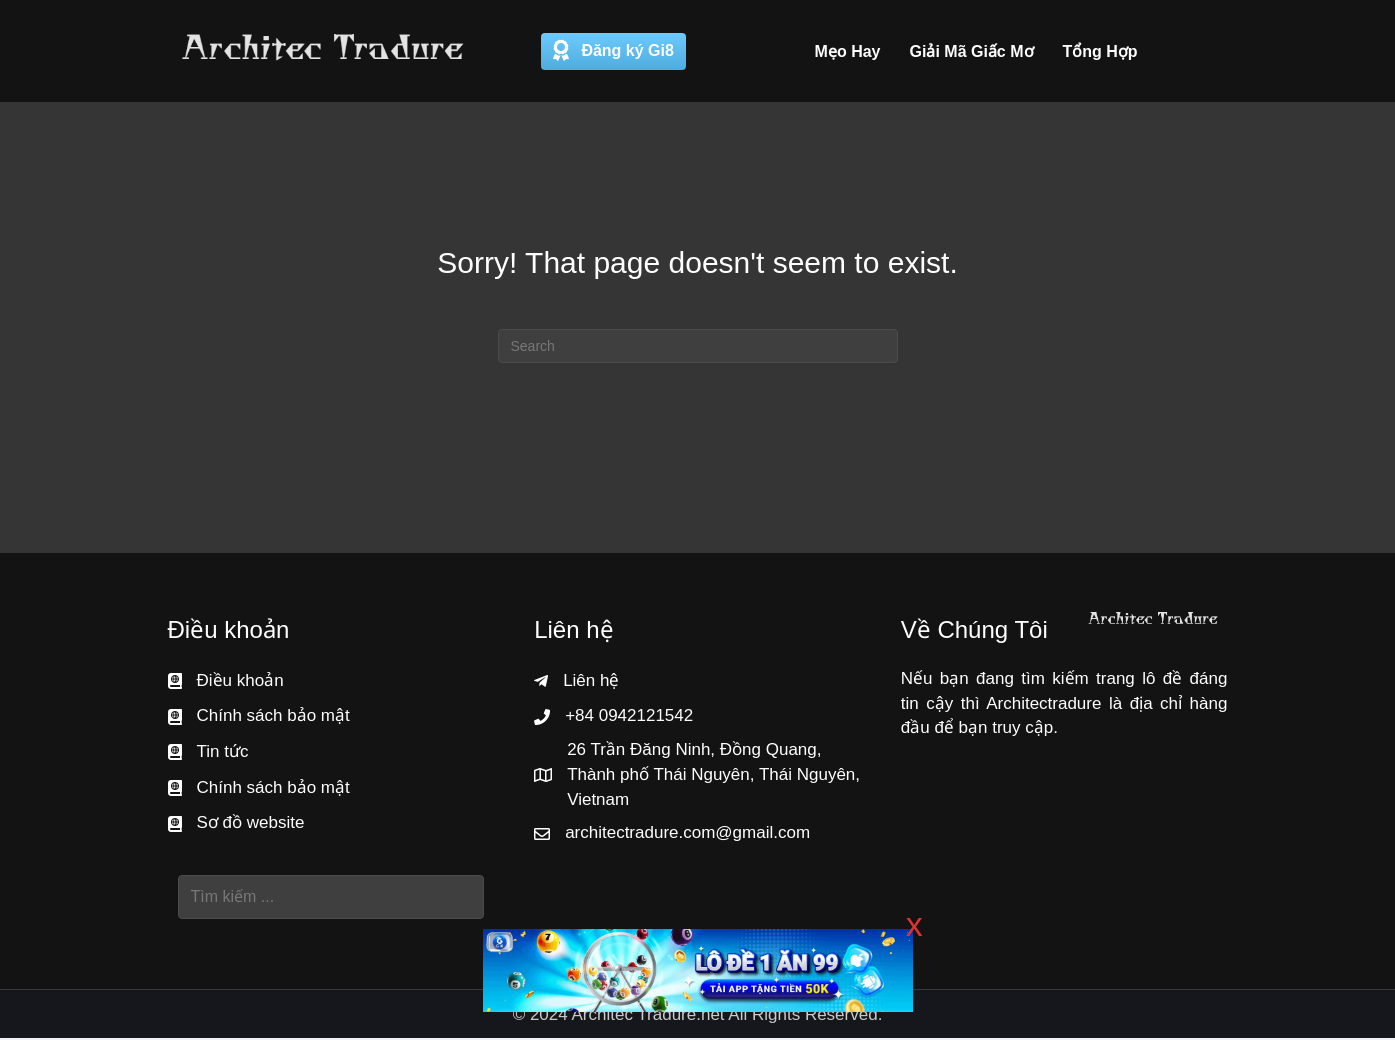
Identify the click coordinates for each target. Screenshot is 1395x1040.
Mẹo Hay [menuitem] (848, 51)
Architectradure (1043, 704)
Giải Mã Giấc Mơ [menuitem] (972, 51)
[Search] (698, 348)
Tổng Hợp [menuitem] (1100, 51)
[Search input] (331, 899)
